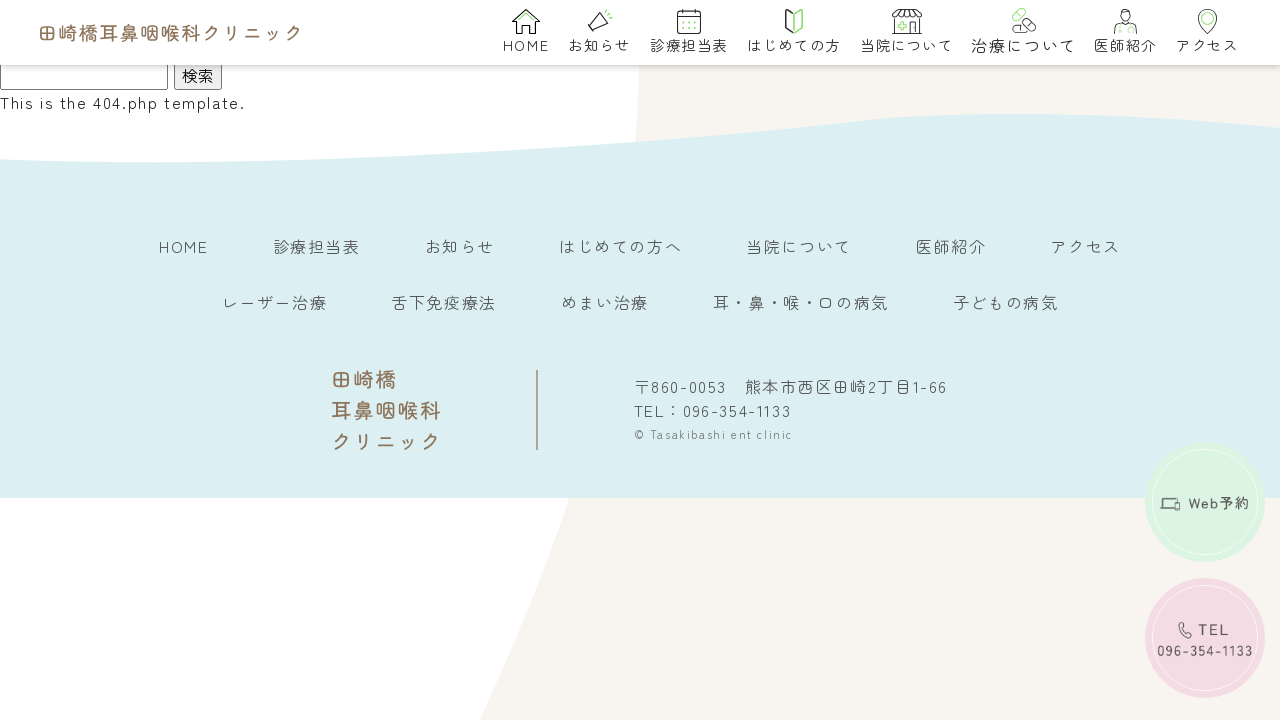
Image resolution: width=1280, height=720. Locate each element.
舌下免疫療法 (444, 302)
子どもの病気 (1006, 302)
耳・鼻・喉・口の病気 (801, 302)
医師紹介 (1125, 32)
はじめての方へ (620, 246)
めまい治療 (605, 302)
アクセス (1207, 32)
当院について (907, 32)
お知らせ (599, 32)
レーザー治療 (275, 302)
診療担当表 (689, 32)
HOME (526, 32)
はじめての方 (794, 32)
